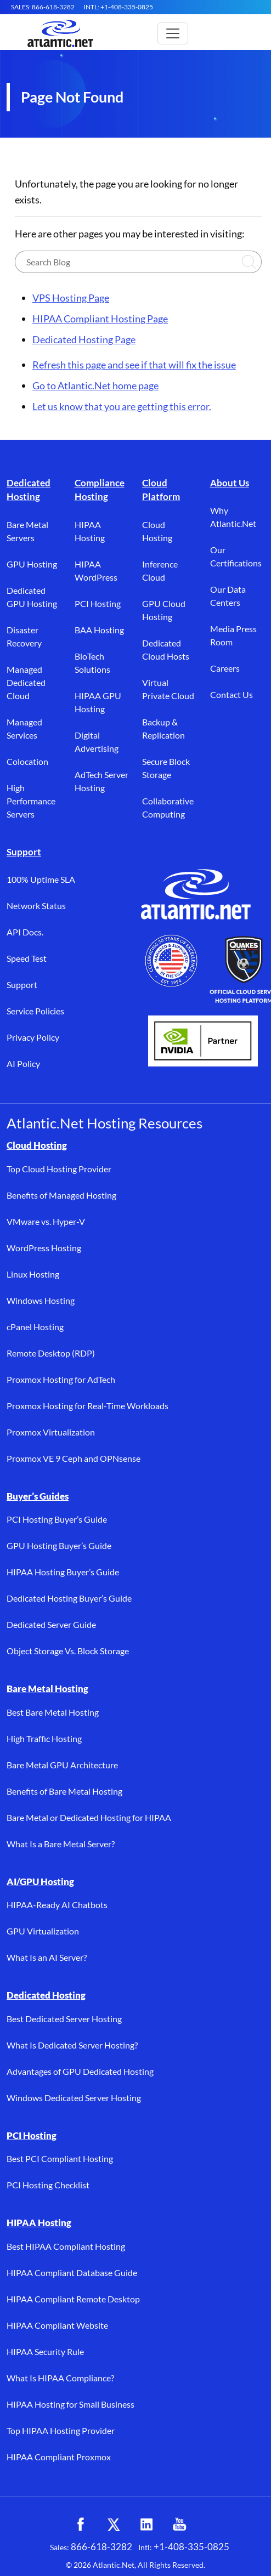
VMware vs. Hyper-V (46, 1221)
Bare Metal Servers (27, 531)
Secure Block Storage (166, 768)
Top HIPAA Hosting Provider (61, 2430)
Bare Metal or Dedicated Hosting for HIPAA (89, 1817)
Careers (225, 668)
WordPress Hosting (44, 1247)
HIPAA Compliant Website (57, 2325)
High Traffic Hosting (44, 1738)
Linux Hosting (33, 1274)
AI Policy (23, 1063)
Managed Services (24, 728)
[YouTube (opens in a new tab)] (179, 2524)
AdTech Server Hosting (101, 781)
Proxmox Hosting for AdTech (61, 1379)
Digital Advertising (96, 741)
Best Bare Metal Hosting (53, 1712)
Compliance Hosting (100, 490)
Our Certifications (236, 556)
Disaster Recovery (24, 636)
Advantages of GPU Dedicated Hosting (80, 2071)
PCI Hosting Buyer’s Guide (57, 1519)
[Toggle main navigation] (172, 33)
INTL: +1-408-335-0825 (118, 7)
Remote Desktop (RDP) (51, 1353)
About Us (229, 483)
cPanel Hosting (35, 1326)
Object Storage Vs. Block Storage (68, 1651)
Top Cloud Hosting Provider (59, 1169)
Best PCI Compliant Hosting (60, 2158)
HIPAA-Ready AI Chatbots (57, 1904)
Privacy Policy (33, 1037)
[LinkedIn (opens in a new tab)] (146, 2524)
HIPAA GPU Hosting (98, 702)
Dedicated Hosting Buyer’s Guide (69, 1598)
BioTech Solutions (92, 662)
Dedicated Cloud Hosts (165, 649)
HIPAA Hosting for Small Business (70, 2404)
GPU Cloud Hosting (163, 610)
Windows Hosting (41, 1300)
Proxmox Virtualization (51, 1432)
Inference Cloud (160, 570)
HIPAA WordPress (96, 570)
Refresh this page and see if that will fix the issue (134, 365)
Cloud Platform (161, 490)
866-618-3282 (101, 2546)
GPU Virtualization (43, 1931)
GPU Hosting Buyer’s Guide (59, 1545)
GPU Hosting (32, 564)
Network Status (36, 905)
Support (24, 852)
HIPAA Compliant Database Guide (72, 2272)
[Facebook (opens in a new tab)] (81, 2524)
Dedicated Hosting (28, 490)
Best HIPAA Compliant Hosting (66, 2246)
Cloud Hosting (157, 531)
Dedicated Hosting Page (84, 339)
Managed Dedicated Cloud (26, 682)
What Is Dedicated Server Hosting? (72, 2045)
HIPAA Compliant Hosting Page (100, 319)
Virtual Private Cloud (168, 689)
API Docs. (25, 932)
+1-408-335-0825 (191, 2546)
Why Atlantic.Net (233, 517)
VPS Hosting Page (70, 298)
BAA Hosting (99, 630)
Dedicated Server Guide (51, 1624)
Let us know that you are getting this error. (121, 406)
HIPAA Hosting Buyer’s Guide (63, 1572)
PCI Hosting (98, 603)
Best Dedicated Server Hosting (64, 2018)
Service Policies (35, 1011)
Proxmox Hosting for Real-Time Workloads (87, 1405)
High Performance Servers (31, 800)
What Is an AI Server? (47, 1957)
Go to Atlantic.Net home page (95, 385)
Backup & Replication (163, 728)
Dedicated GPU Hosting (32, 597)
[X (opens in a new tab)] (114, 2524)
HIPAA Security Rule (45, 2351)
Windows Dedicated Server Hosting (74, 2097)
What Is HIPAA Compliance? (60, 2378)
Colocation (27, 761)
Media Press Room (233, 635)
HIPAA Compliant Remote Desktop (73, 2299)
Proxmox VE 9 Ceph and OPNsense (73, 1458)
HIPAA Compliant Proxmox (59, 2457)
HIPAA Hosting (90, 531)
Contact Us (231, 694)
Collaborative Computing (168, 807)
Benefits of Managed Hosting (61, 1195)
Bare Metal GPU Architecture (62, 1765)
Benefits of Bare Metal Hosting (64, 1791)
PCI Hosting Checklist (48, 2185)
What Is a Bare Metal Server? (61, 1844)
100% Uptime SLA (41, 879)
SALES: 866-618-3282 (43, 7)
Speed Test (27, 958)
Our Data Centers (228, 596)
